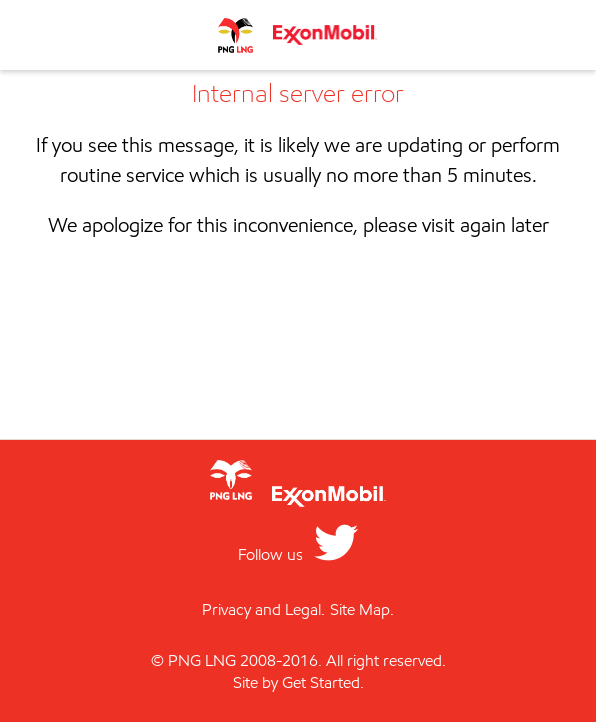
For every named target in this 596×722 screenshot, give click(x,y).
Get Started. (323, 682)
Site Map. (362, 609)
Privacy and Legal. (263, 609)
